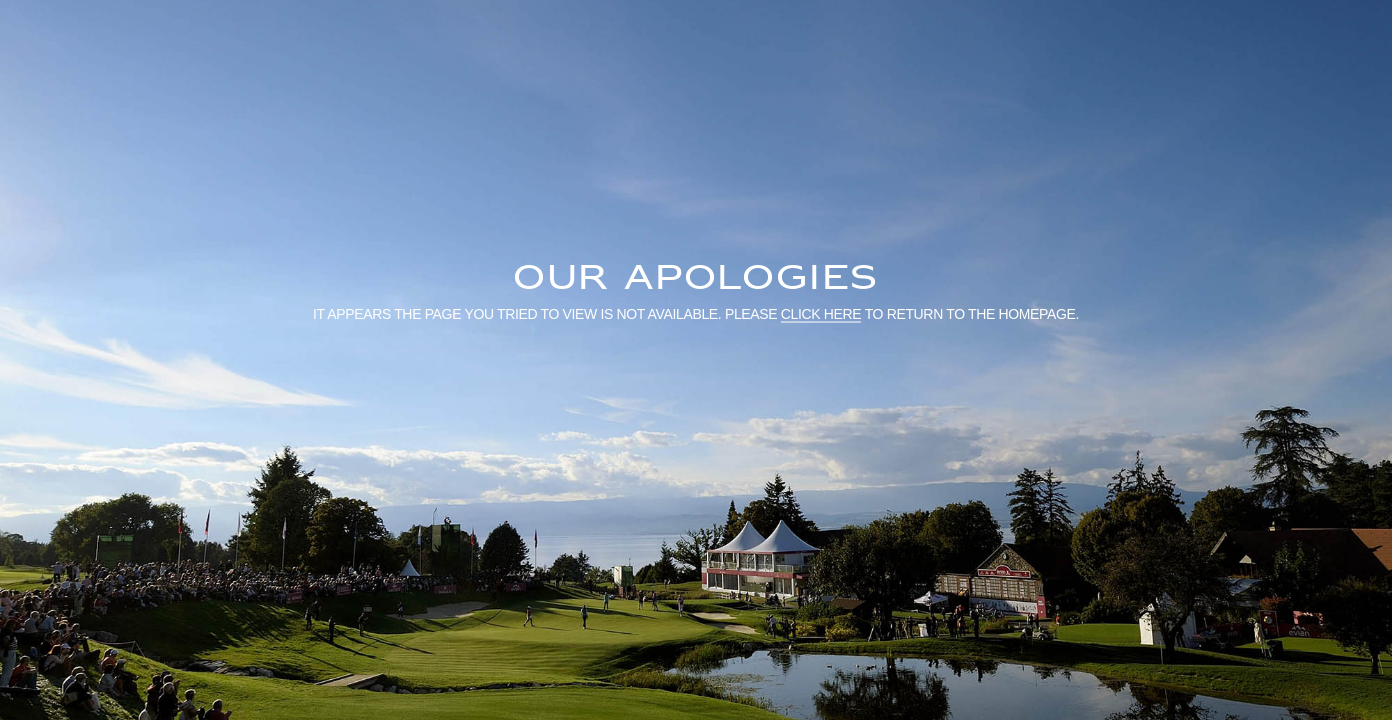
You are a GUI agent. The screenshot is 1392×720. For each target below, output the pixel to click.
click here (821, 313)
